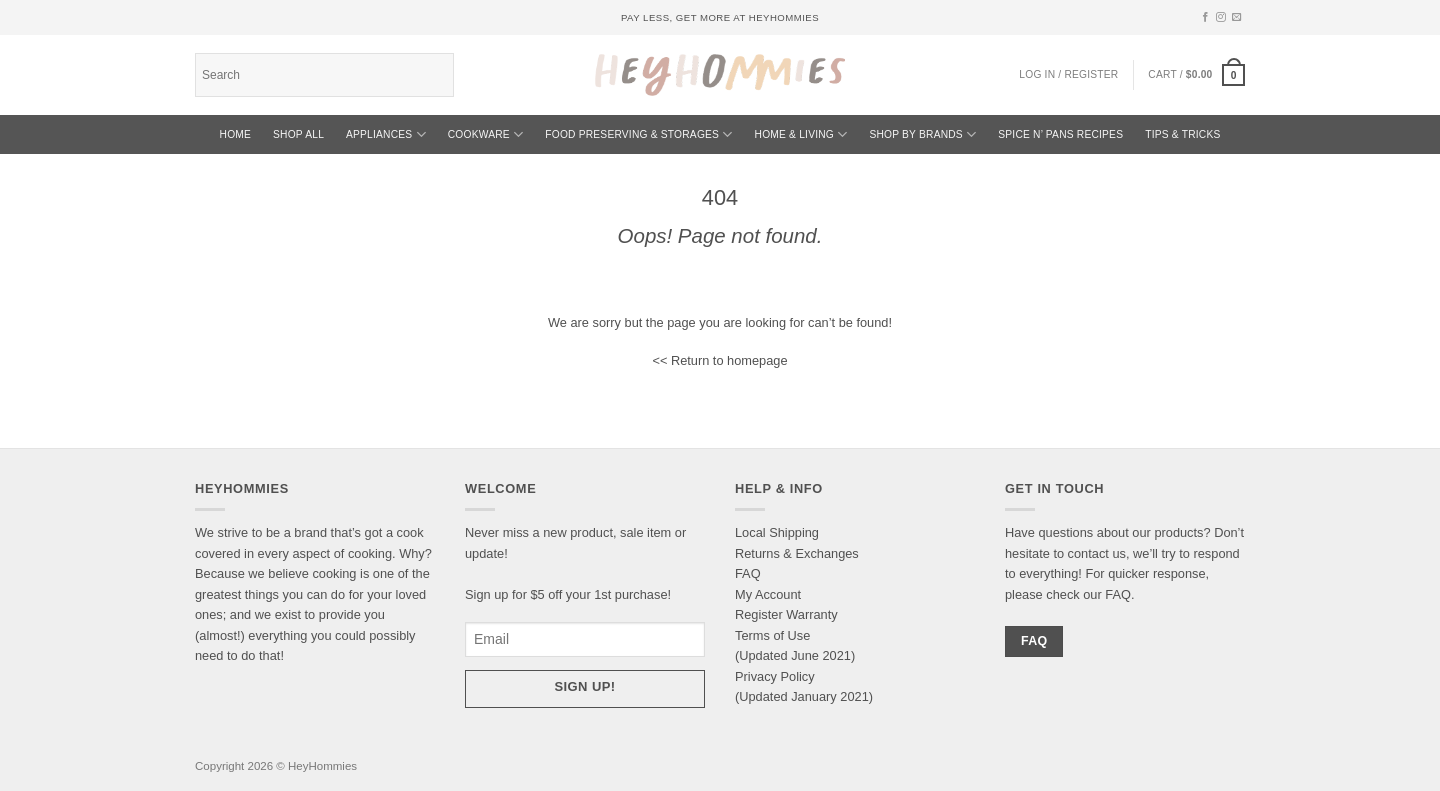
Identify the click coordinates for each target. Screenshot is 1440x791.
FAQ (748, 573)
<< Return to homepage (719, 360)
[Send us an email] (1237, 17)
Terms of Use (772, 635)
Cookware (486, 134)
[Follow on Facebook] (1206, 17)
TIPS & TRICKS (1182, 134)
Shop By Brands (922, 134)
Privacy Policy (775, 676)
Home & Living (801, 134)
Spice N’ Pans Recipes (1060, 134)
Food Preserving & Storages (638, 134)
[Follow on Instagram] (1221, 17)
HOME (236, 134)
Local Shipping (777, 532)
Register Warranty (786, 614)
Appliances (386, 134)
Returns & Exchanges (797, 553)
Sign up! (585, 686)
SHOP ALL (298, 134)
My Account (768, 594)
